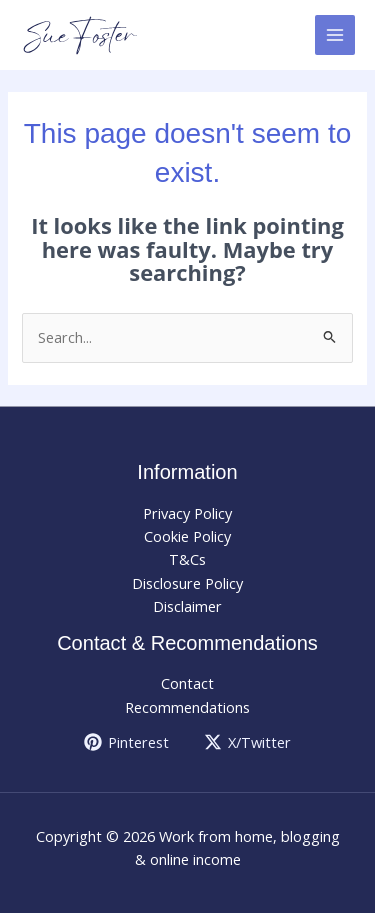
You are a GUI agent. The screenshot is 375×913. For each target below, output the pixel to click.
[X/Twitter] (248, 742)
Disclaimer (187, 606)
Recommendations (187, 707)
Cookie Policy (187, 536)
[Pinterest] (126, 742)
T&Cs (187, 559)
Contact (187, 683)
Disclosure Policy (187, 583)
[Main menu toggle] (335, 35)
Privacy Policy (187, 513)
